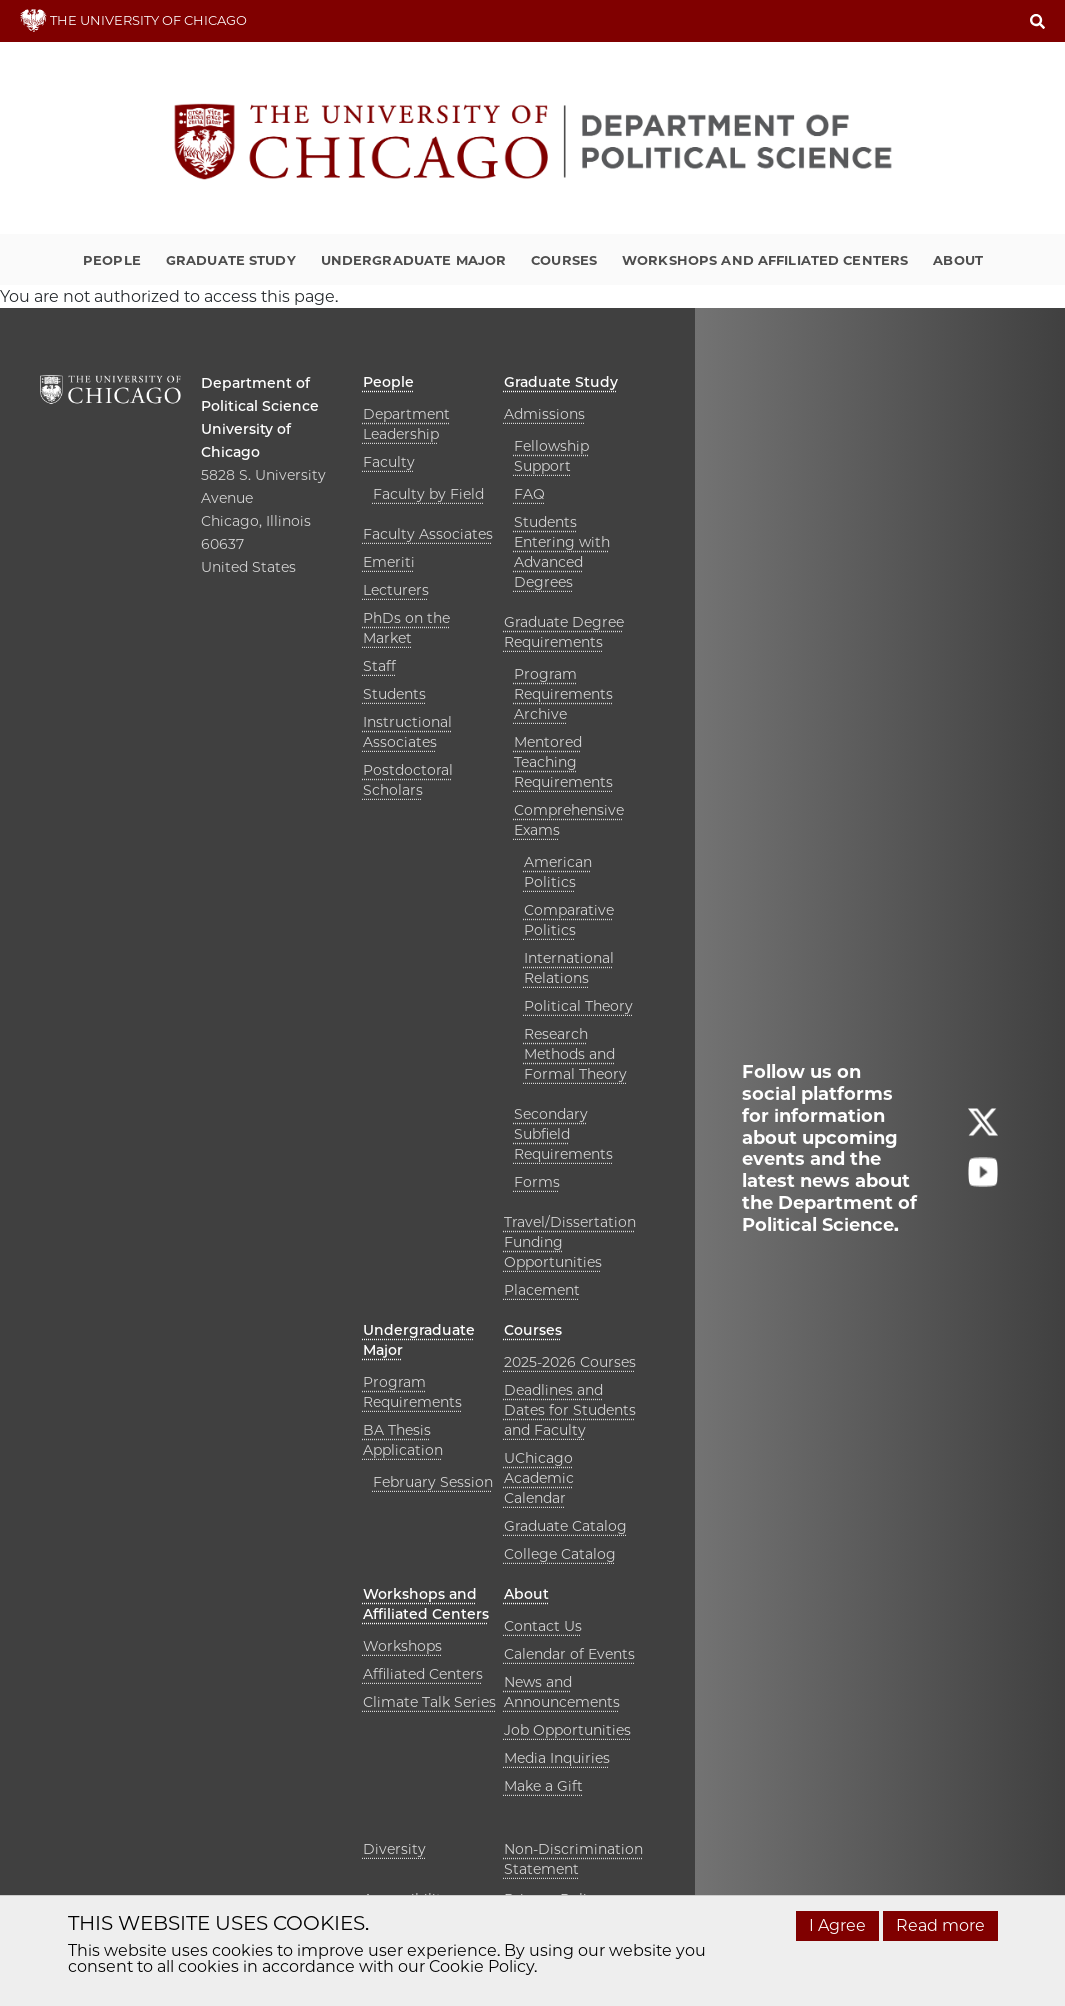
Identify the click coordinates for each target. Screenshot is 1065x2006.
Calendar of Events (569, 1654)
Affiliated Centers (423, 1674)
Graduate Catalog (565, 1526)
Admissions (544, 414)
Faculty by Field (428, 494)
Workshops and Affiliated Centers (765, 260)
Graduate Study (231, 260)
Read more (940, 1925)
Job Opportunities (567, 1730)
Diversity (394, 1849)
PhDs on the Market (406, 628)
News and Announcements (562, 1692)
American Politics (558, 872)
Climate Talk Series (429, 1702)
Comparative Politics (569, 920)
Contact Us (543, 1626)
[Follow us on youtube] (983, 1181)
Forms (537, 1182)
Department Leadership (406, 424)
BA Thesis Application (403, 1440)
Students (394, 694)
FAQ (529, 494)
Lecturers (396, 590)
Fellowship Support (551, 456)
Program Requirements (412, 1392)
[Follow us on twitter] (983, 1131)
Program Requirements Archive (563, 694)
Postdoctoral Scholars (408, 780)
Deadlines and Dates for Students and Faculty (570, 1410)
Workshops (402, 1646)
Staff (379, 666)
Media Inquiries (557, 1758)
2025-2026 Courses (570, 1362)
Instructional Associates (407, 732)
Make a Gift (543, 1786)
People (112, 260)
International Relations (569, 968)
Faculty (389, 462)
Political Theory (578, 1006)
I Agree (837, 1925)
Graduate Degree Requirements (564, 632)
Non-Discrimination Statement (573, 1859)
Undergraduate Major (413, 260)
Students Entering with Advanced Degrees (562, 552)
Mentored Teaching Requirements (563, 762)
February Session (433, 1482)
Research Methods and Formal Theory (575, 1054)
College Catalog (560, 1554)
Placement (542, 1290)
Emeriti (389, 562)
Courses (564, 260)
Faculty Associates (428, 534)
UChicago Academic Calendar (539, 1478)
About (958, 260)
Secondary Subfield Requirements (563, 1134)
